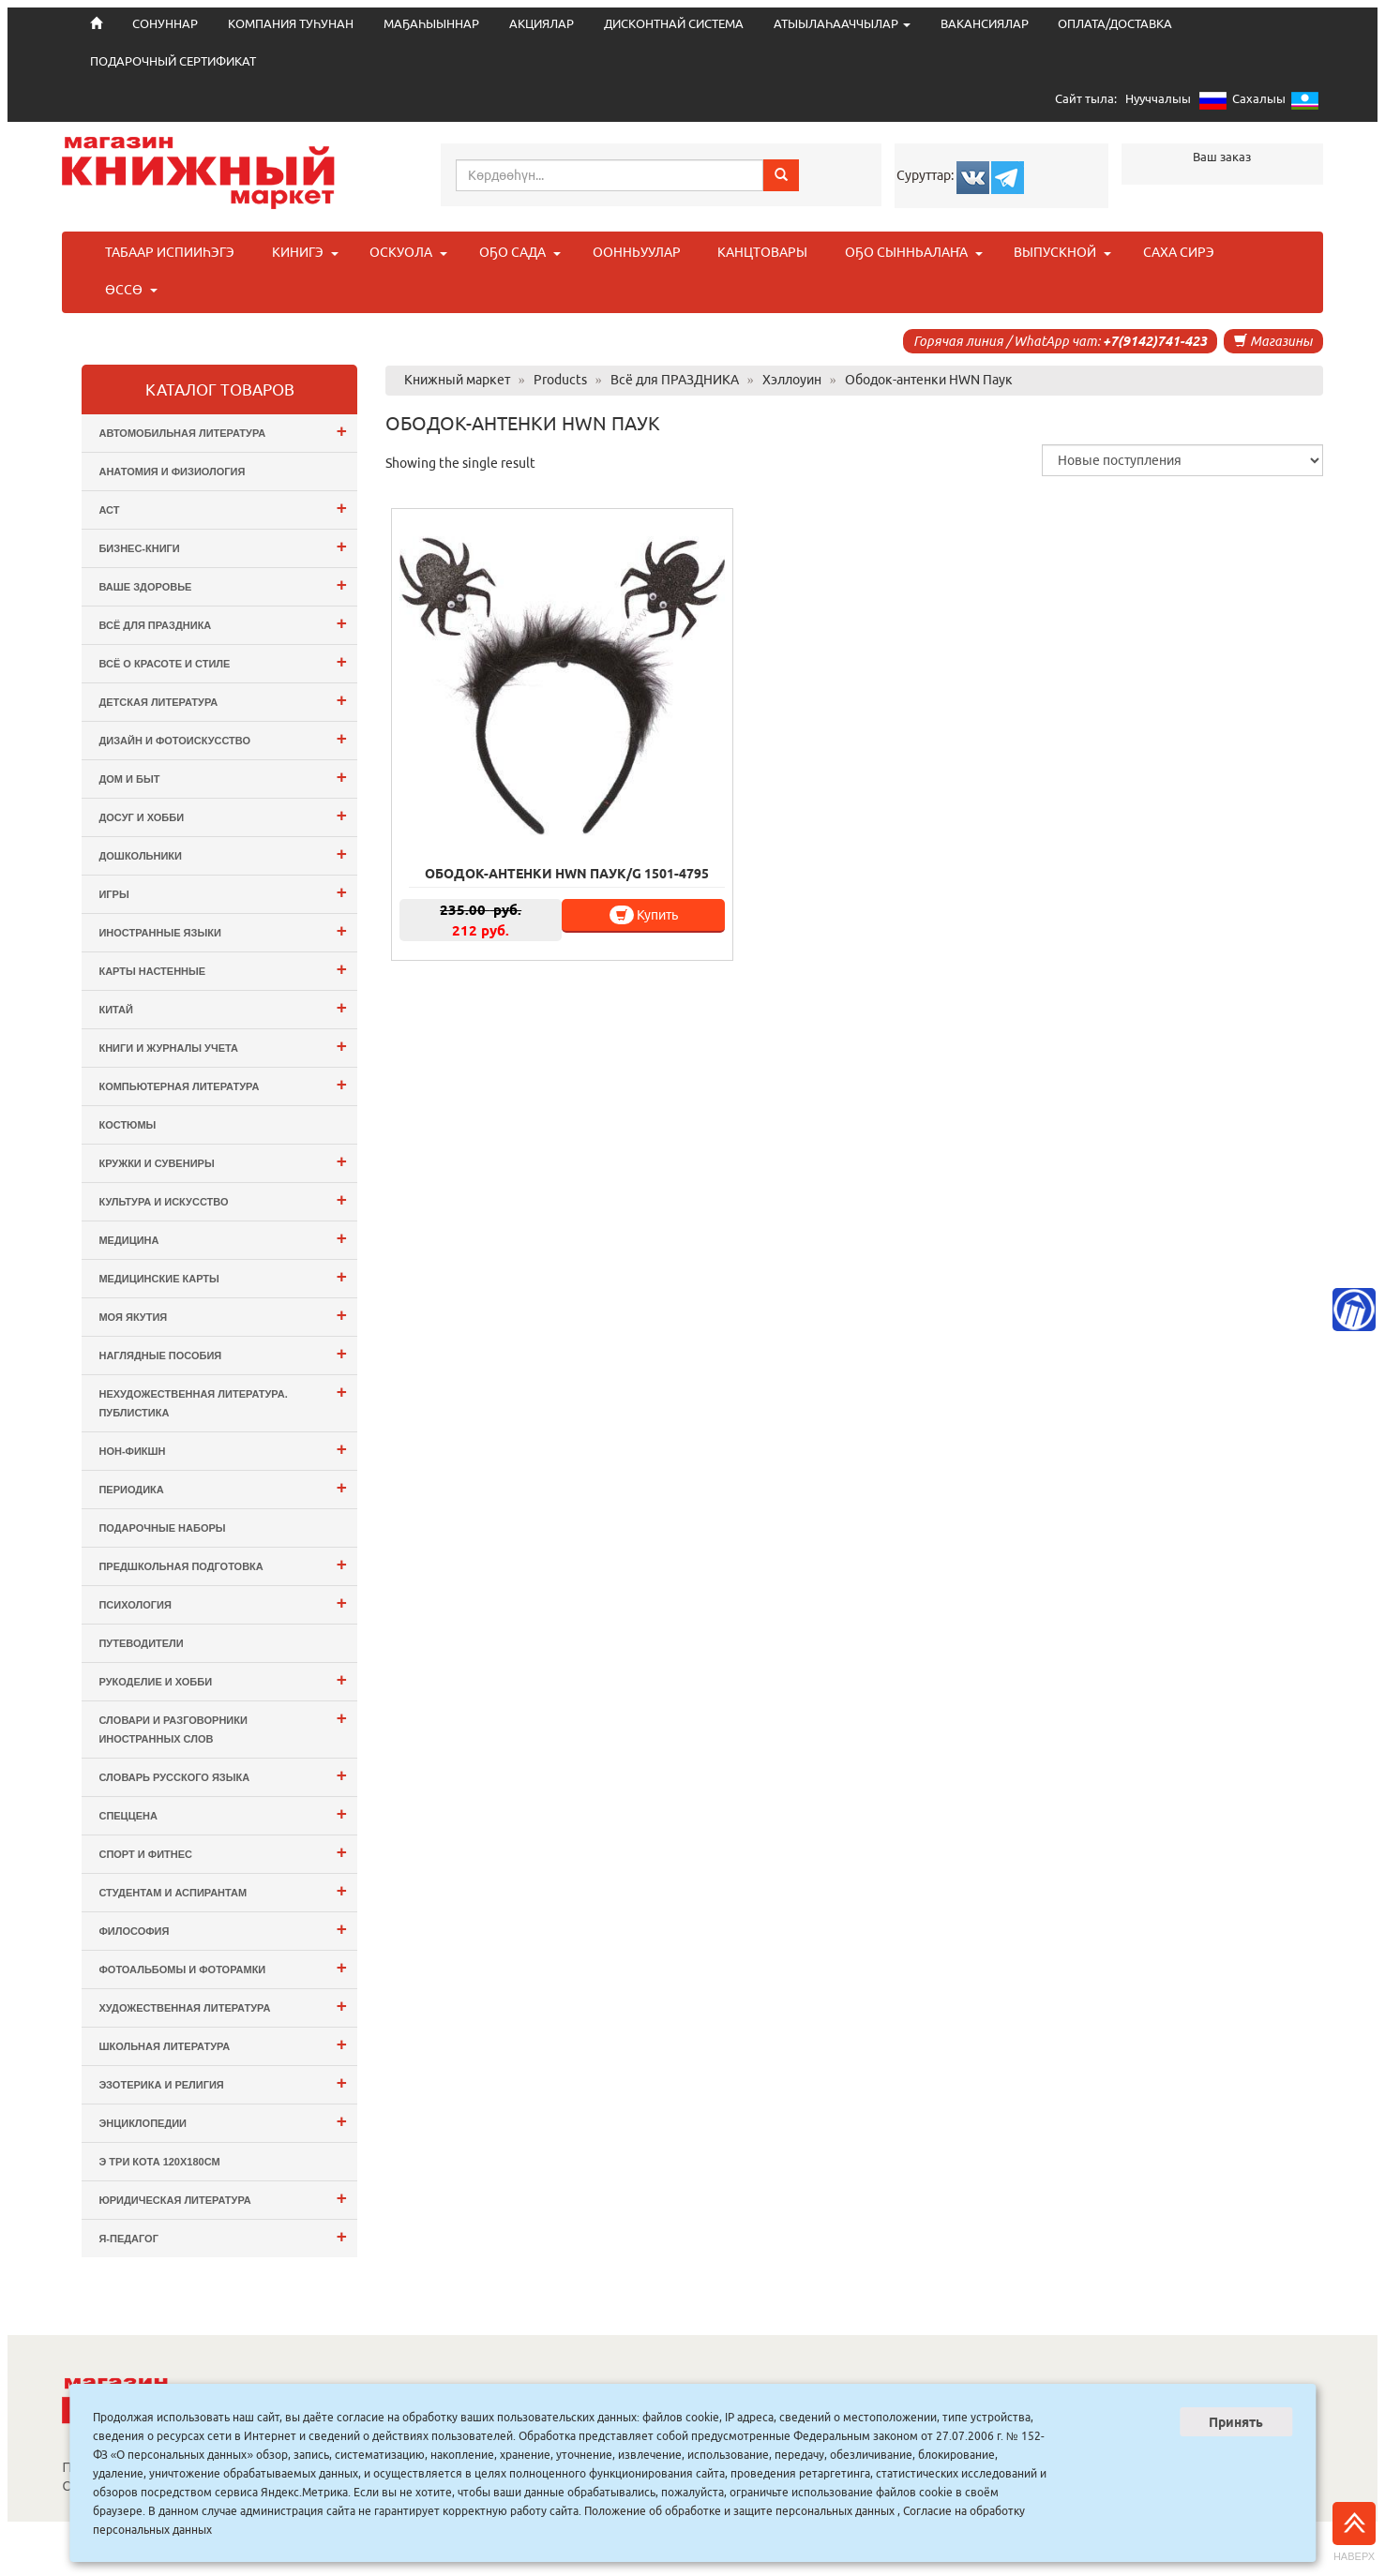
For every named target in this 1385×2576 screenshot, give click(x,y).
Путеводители (140, 1643)
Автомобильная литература (222, 431)
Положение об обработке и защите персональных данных (739, 2511)
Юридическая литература (222, 2198)
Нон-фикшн (222, 1449)
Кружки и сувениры (222, 1161)
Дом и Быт (222, 776)
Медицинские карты (222, 1276)
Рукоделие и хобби (222, 1679)
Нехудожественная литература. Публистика (222, 1400)
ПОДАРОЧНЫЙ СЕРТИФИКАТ (173, 61)
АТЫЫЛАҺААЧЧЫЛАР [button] (842, 24)
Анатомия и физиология (171, 471)
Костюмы (127, 1125)
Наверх (1354, 2532)
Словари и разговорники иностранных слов (222, 1726)
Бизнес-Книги (222, 546)
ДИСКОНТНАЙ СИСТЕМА (674, 24)
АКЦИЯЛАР (541, 24)
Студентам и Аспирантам (222, 1890)
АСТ (222, 507)
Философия (222, 1929)
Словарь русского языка (222, 1775)
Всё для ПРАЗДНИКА (222, 623)
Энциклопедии (222, 2121)
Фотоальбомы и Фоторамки (222, 1967)
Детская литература (222, 700)
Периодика (222, 1487)
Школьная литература (222, 2044)
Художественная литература (222, 2005)
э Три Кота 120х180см (158, 2161)
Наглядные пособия (222, 1353)
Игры (222, 892)
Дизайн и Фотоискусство (222, 738)
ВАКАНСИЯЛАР (985, 24)
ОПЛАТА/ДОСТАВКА (1115, 24)
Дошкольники (222, 853)
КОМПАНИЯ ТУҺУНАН (291, 24)
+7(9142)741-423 (1155, 341)
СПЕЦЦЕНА (222, 1813)
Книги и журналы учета (222, 1046)
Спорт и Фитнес (222, 1852)
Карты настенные (222, 969)
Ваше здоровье (222, 584)
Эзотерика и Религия (222, 2082)
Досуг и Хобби (222, 815)
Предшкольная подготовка (222, 1564)
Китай (222, 1007)
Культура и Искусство (222, 1199)
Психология (222, 1602)
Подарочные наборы (161, 1528)
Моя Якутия (222, 1315)
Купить (554, 810)
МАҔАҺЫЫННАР (431, 24)
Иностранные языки (222, 930)
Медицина (222, 1238)
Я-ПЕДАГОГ (222, 2236)
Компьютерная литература (222, 1084)
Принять (1236, 2422)
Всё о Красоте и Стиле (222, 661)
